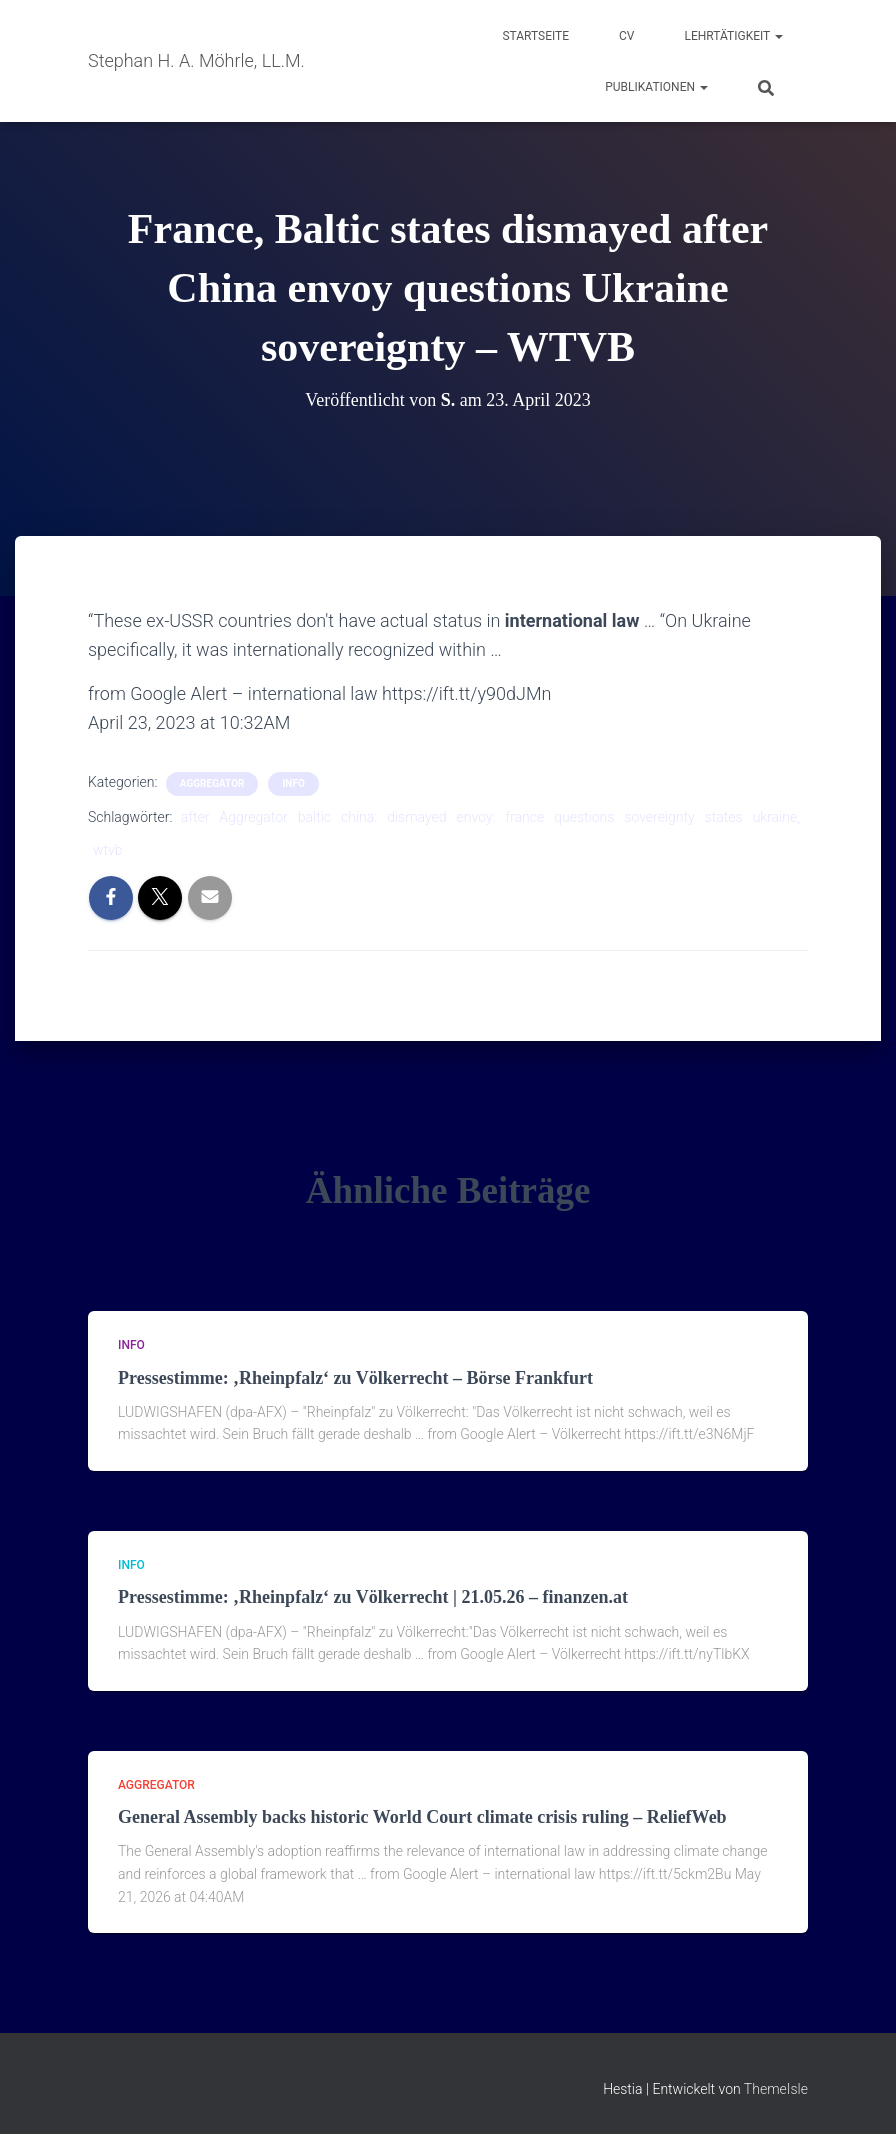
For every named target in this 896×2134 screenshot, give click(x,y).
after (195, 817)
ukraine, (776, 817)
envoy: (476, 817)
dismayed (416, 817)
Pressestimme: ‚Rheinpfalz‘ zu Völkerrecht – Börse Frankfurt (355, 1378)
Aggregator (253, 817)
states (724, 817)
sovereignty (659, 817)
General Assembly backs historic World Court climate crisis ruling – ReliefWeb (422, 1817)
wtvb (108, 850)
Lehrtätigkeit (734, 36)
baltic (314, 817)
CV (626, 36)
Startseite (535, 36)
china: (359, 817)
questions (584, 817)
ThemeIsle (776, 2089)
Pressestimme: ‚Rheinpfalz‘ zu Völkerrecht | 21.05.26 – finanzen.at (373, 1597)
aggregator (212, 783)
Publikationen (656, 87)
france (525, 817)
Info (293, 783)
